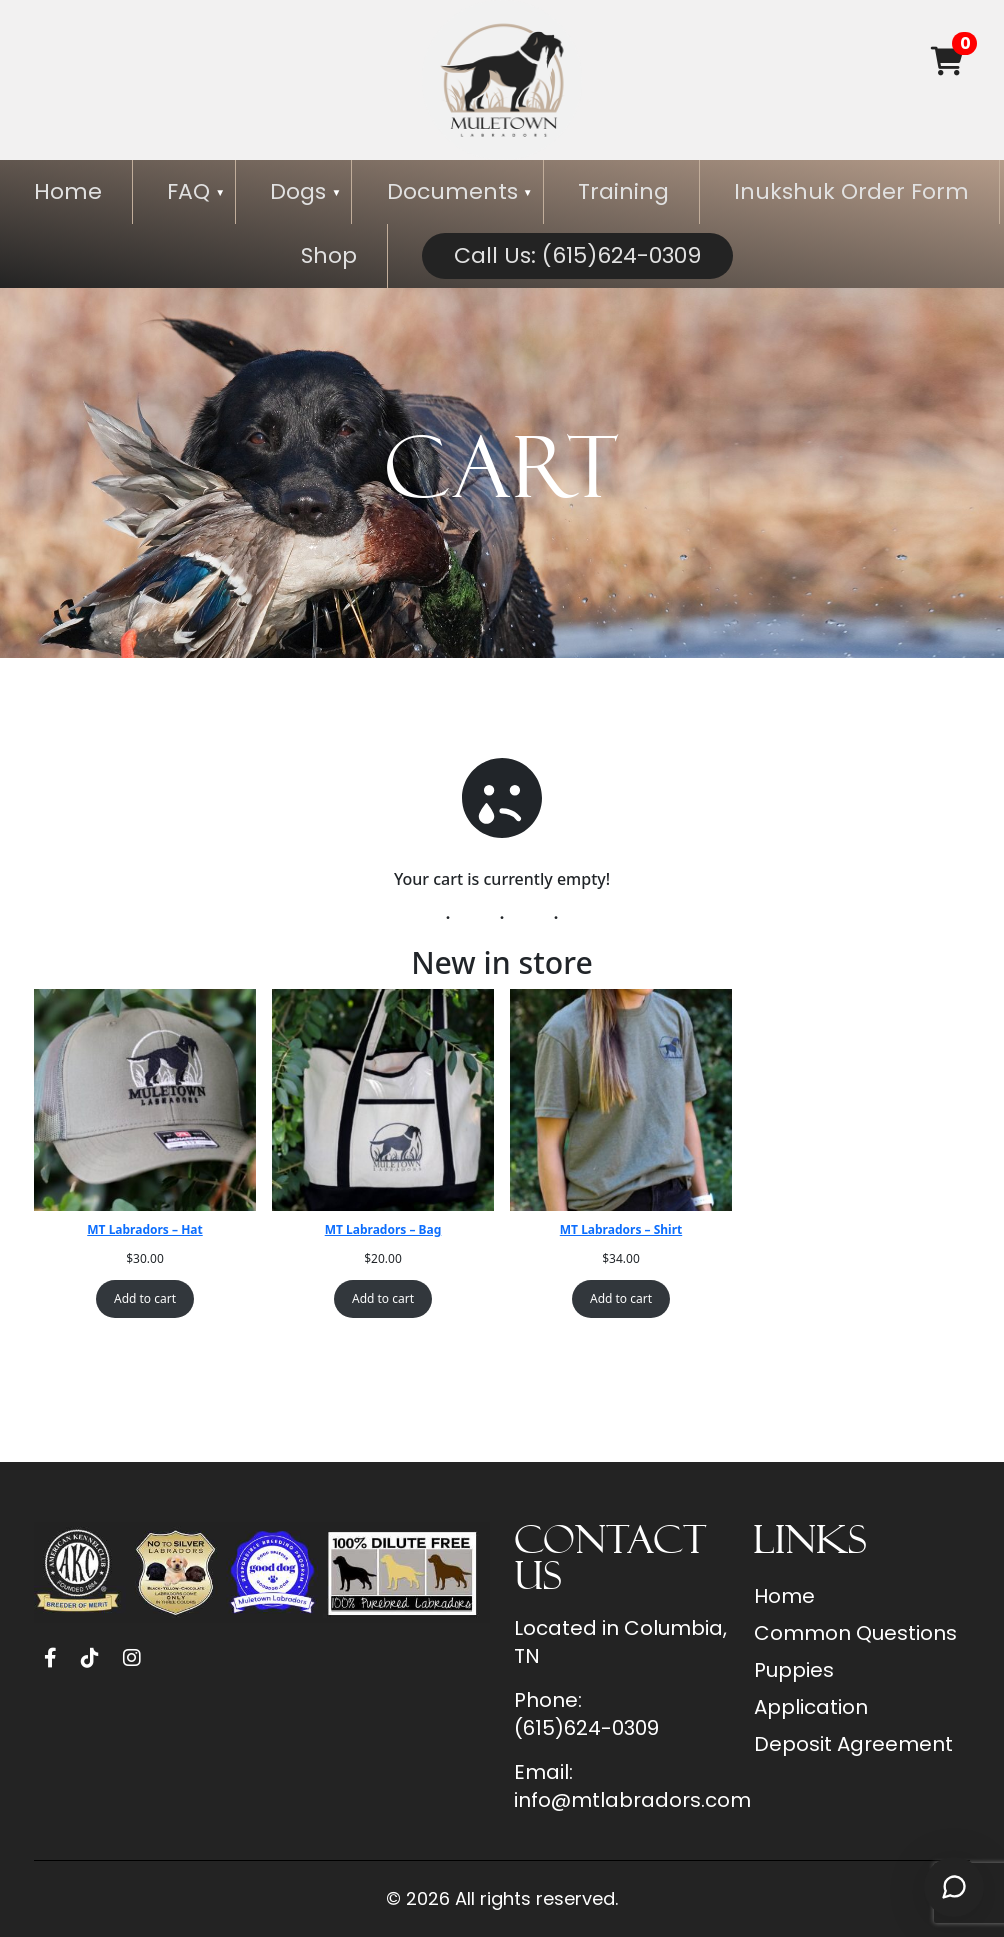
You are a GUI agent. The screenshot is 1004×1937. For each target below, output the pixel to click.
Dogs (298, 191)
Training (623, 191)
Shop (329, 255)
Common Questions (855, 1633)
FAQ (188, 191)
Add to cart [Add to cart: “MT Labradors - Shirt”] (621, 1298)
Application (811, 1707)
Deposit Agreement (853, 1744)
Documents (452, 191)
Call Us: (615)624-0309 (577, 255)
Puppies (794, 1670)
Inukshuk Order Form (851, 191)
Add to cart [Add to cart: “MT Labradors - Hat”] (145, 1298)
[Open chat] (954, 1887)
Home (68, 191)
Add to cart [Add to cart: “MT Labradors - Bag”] (383, 1298)
